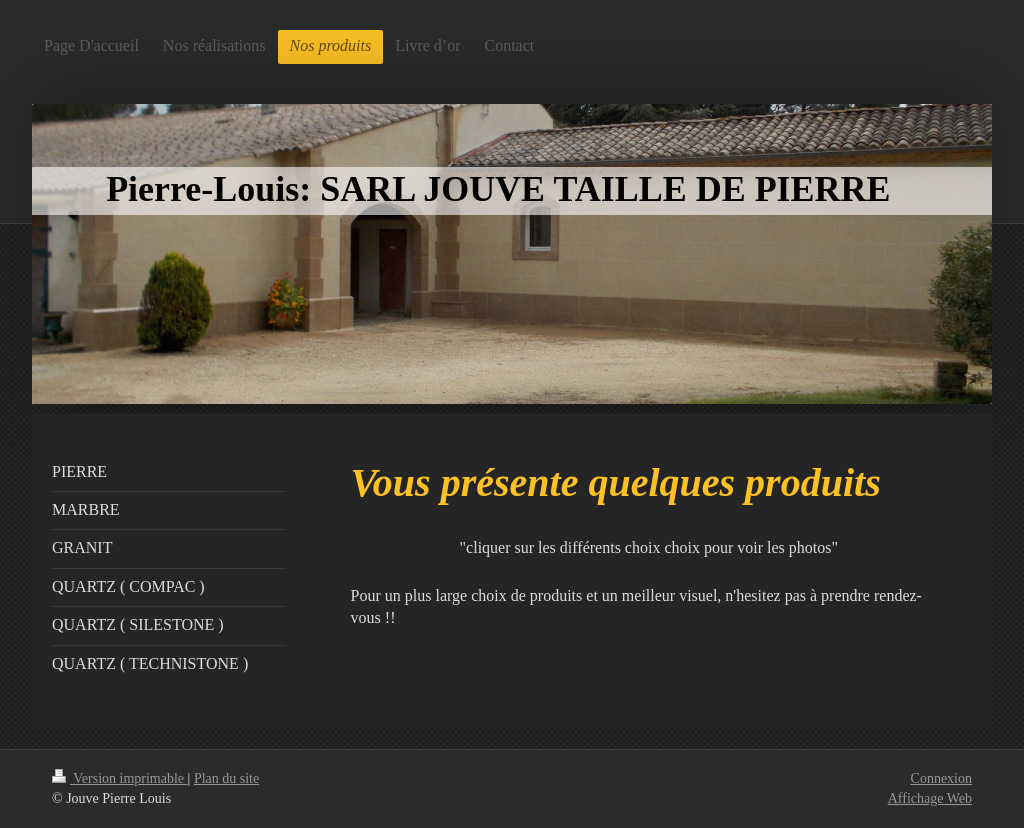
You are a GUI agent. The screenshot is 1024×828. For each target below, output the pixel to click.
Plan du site (226, 778)
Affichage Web (930, 798)
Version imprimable (120, 778)
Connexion (941, 778)
